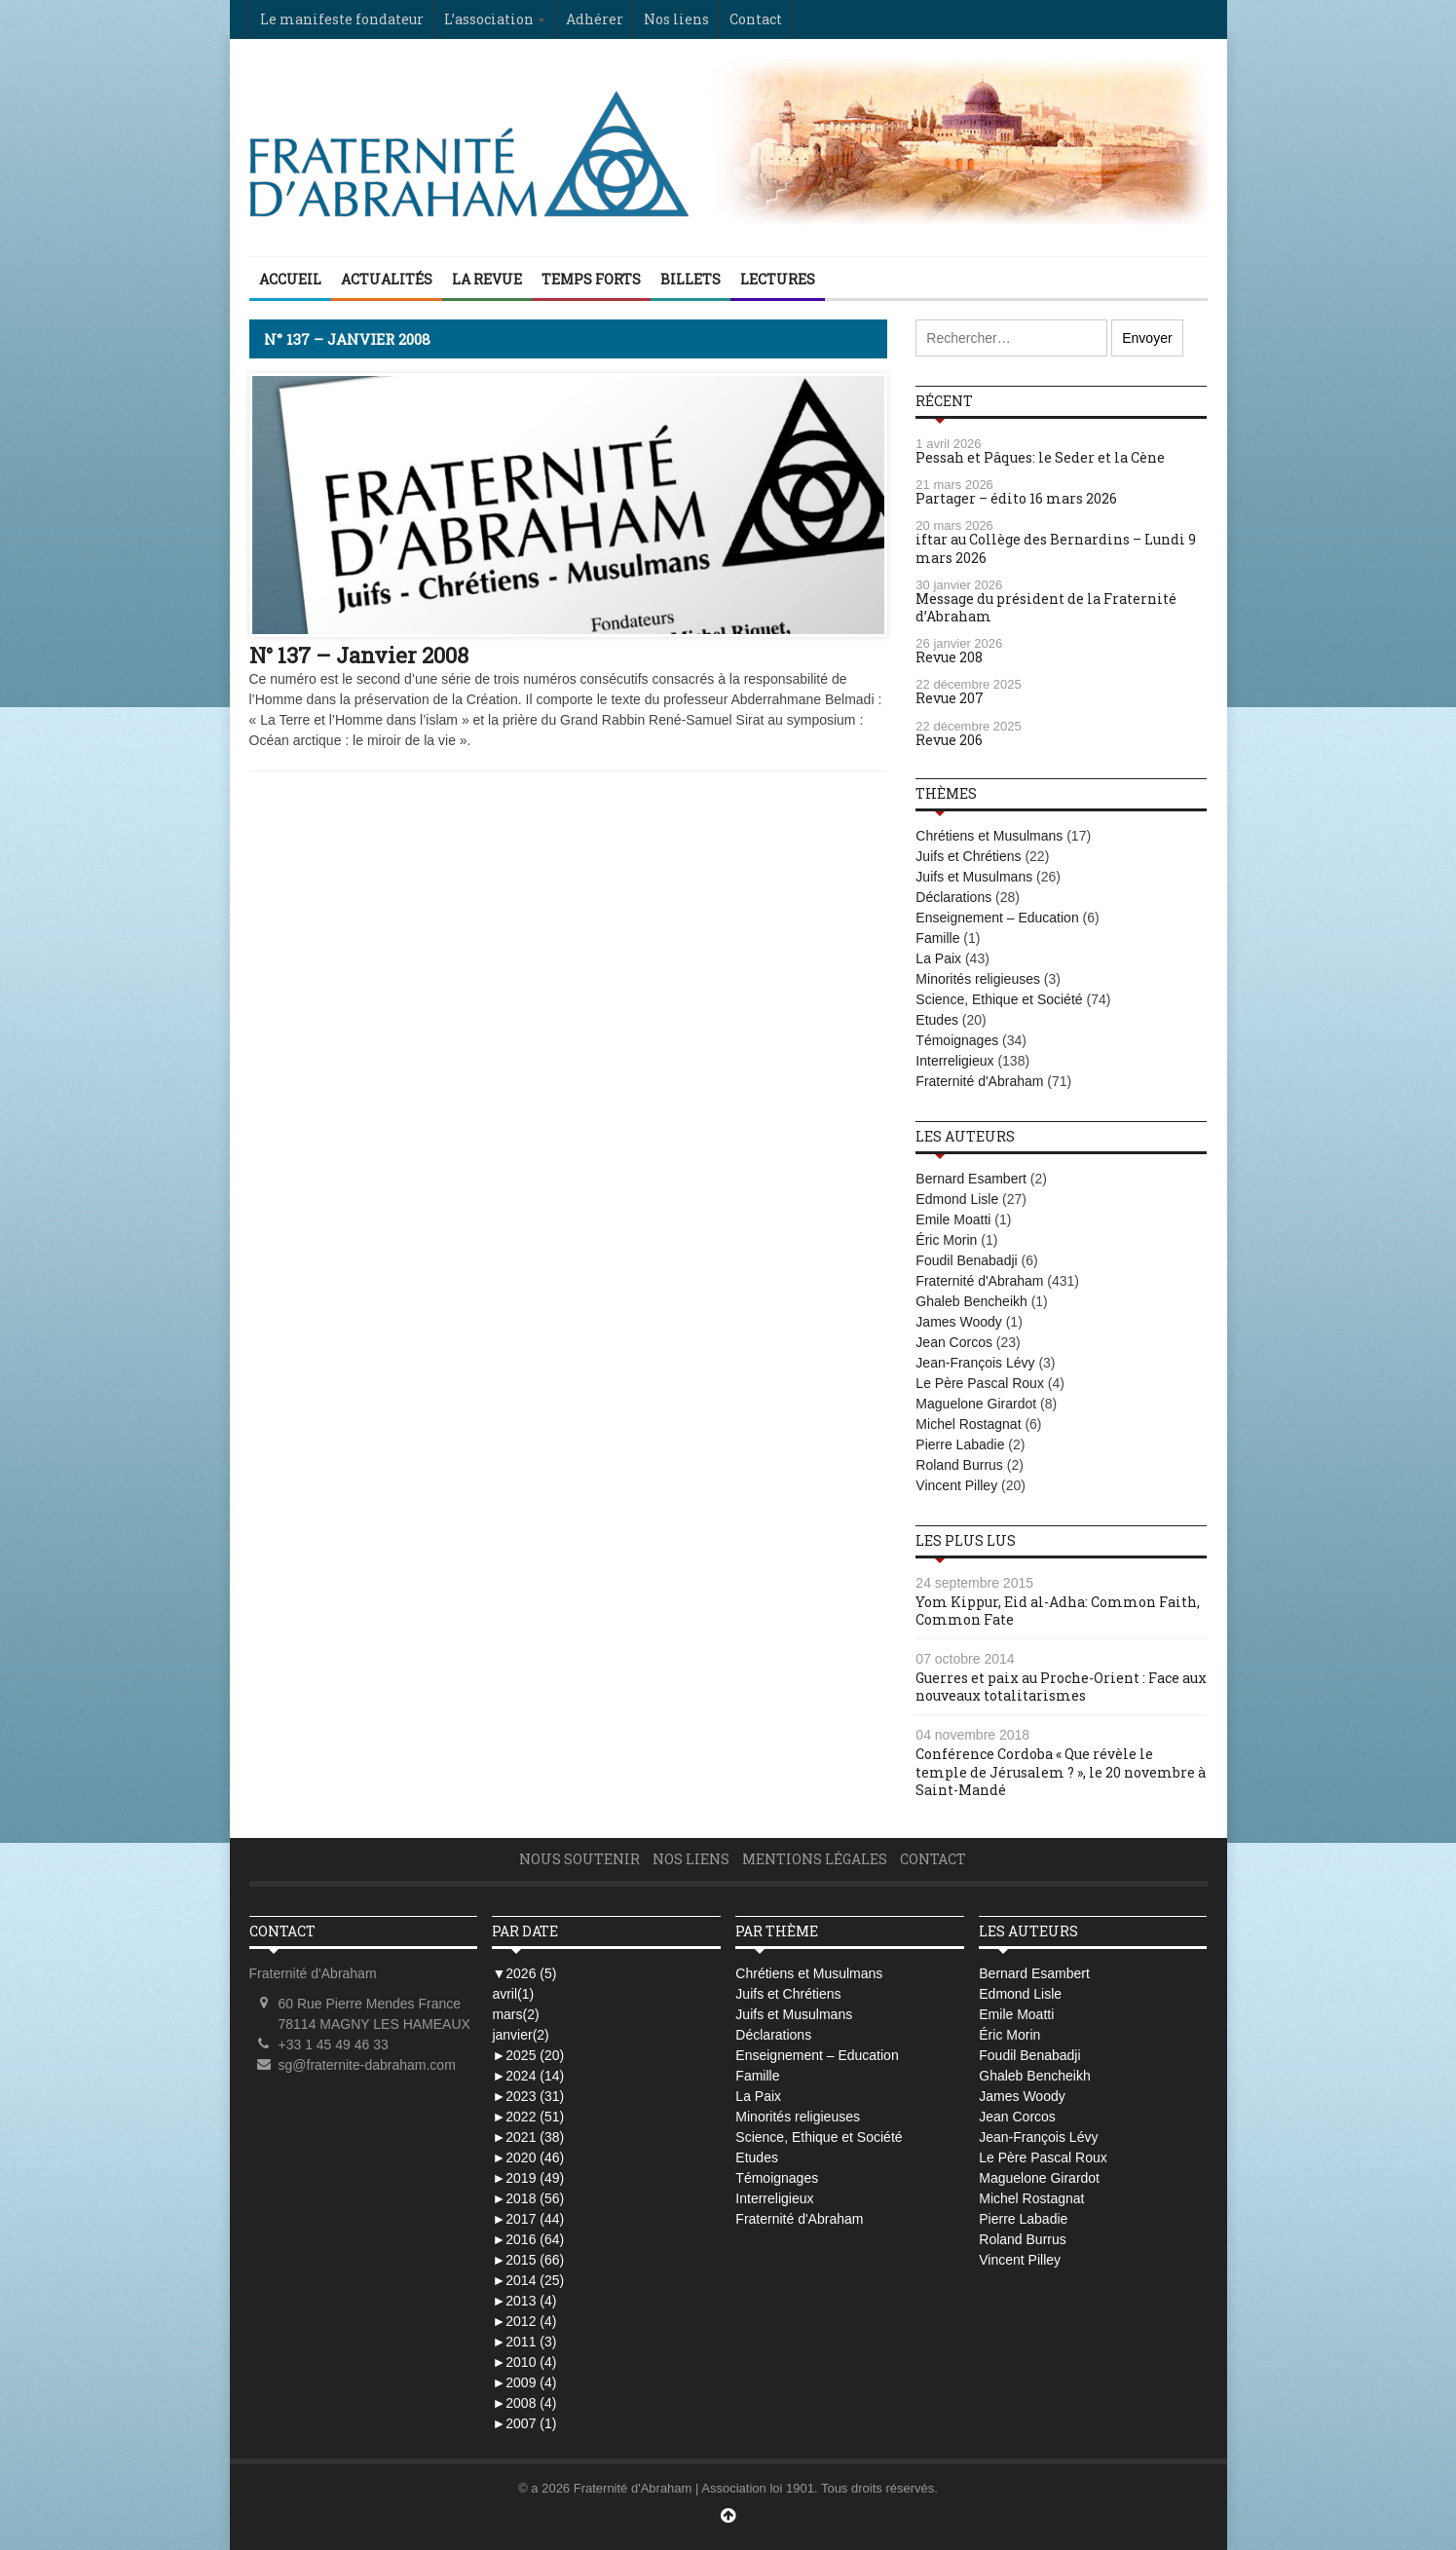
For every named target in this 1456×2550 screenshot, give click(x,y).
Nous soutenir (579, 1859)
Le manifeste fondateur (342, 19)
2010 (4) (524, 2362)
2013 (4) (524, 2300)
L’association (489, 19)
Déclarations (953, 897)
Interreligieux (954, 1061)
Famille (937, 938)
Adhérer (594, 19)
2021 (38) (528, 2137)
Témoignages (956, 1040)
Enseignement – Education (996, 917)
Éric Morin (946, 1240)
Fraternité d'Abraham (979, 1081)
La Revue (487, 279)
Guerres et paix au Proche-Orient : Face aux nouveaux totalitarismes (1061, 1687)
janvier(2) (520, 2035)
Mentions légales (814, 1859)
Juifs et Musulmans (973, 876)
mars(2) (515, 2014)
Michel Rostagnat (968, 1424)
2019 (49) (528, 2178)
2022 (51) (528, 2116)
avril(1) (513, 1994)
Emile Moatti (952, 1219)
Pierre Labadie (959, 1444)
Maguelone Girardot (975, 1403)
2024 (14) (528, 2075)
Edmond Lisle (956, 1199)
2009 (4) (524, 2382)
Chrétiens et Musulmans (989, 836)
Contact (755, 19)
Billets (690, 279)
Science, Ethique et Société (998, 999)
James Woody (958, 1322)
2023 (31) (528, 2096)
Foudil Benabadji (966, 1260)
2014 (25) (528, 2280)
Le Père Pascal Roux (979, 1383)
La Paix (938, 958)
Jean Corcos (953, 1342)
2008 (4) (524, 2403)
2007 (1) (524, 2423)
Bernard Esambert (971, 1178)
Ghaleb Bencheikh (971, 1301)
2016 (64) (528, 2239)
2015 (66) (528, 2260)
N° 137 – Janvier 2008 (358, 655)
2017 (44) (528, 2219)
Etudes (936, 1020)
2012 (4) (524, 2321)
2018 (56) (528, 2198)
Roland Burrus (959, 1465)
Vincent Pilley (956, 1485)
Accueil (290, 279)
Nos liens (676, 19)
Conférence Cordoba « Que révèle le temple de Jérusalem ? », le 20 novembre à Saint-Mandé (1060, 1771)
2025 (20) (528, 2055)
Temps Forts (591, 279)
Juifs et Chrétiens (968, 856)
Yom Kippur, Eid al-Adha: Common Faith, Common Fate (1057, 1611)
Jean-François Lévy (974, 1362)
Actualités (386, 279)
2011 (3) (524, 2341)
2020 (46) (528, 2157)
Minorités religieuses (977, 979)
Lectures (777, 279)
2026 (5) (524, 1973)
